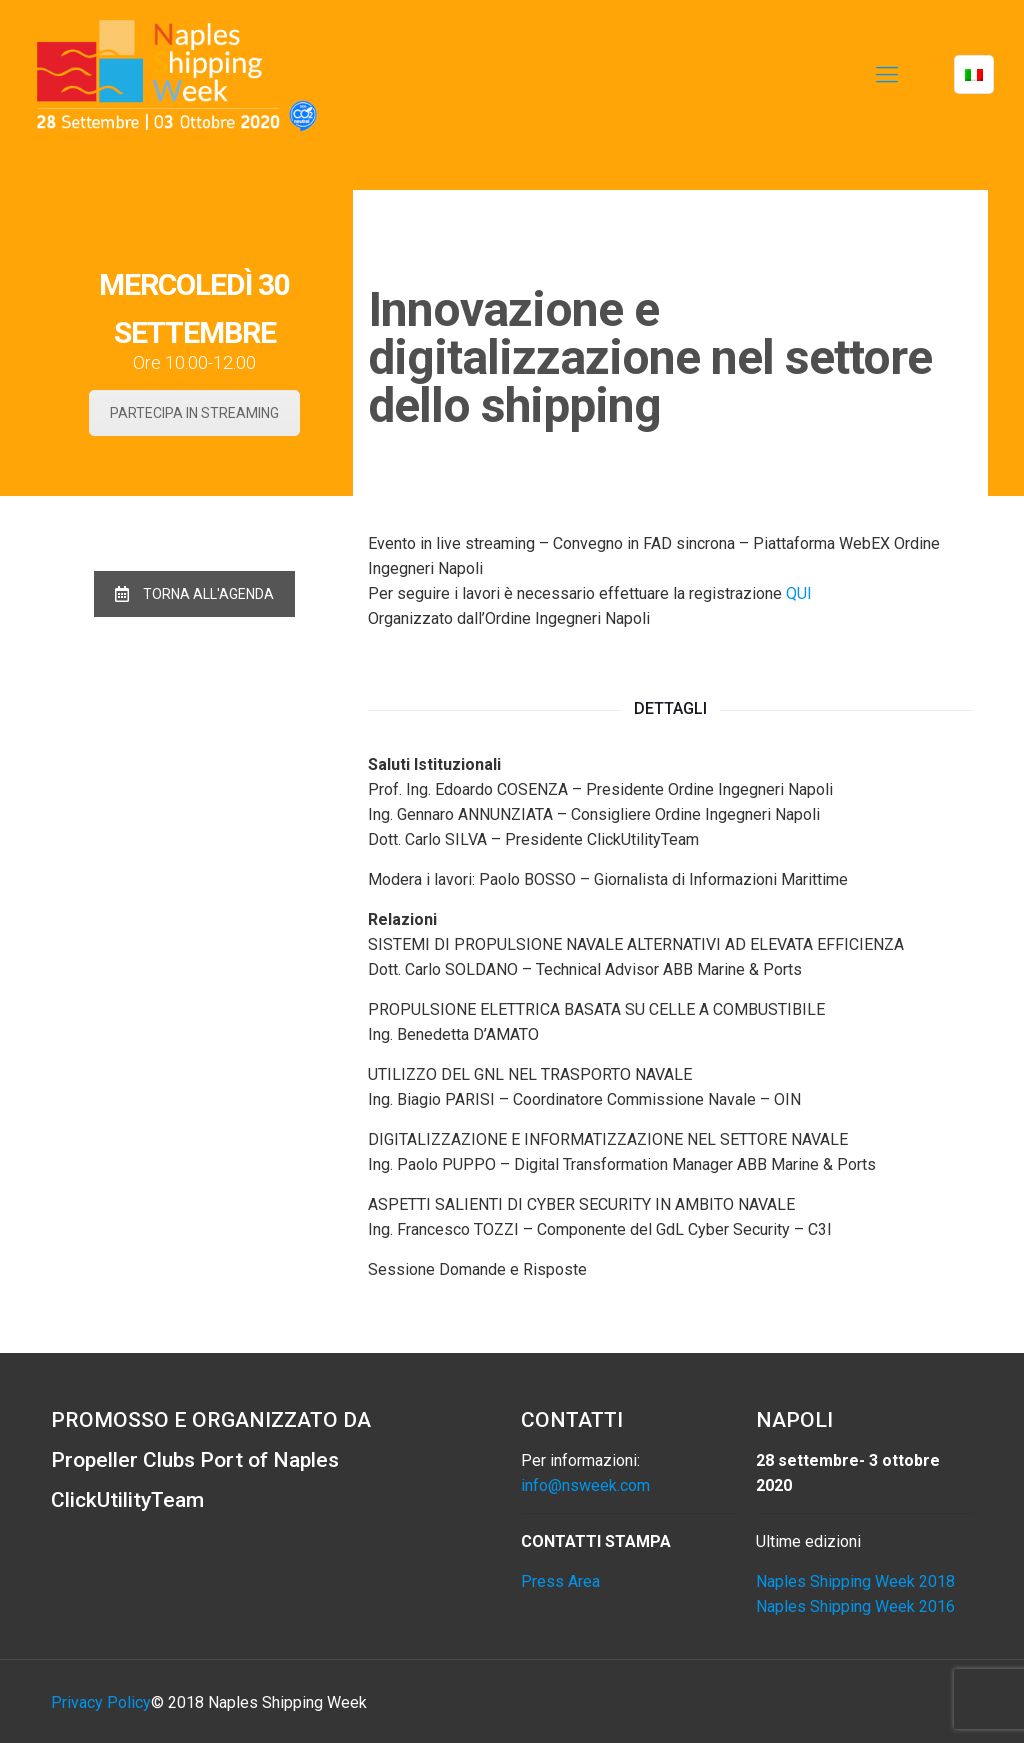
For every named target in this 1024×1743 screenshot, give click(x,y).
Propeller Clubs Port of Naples (195, 1460)
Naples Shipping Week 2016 (855, 1606)
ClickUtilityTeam (127, 1500)
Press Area (560, 1581)
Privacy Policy (101, 1702)
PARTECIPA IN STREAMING (194, 413)
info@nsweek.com (585, 1485)
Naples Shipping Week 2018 (855, 1581)
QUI (799, 593)
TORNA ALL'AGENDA (194, 594)
